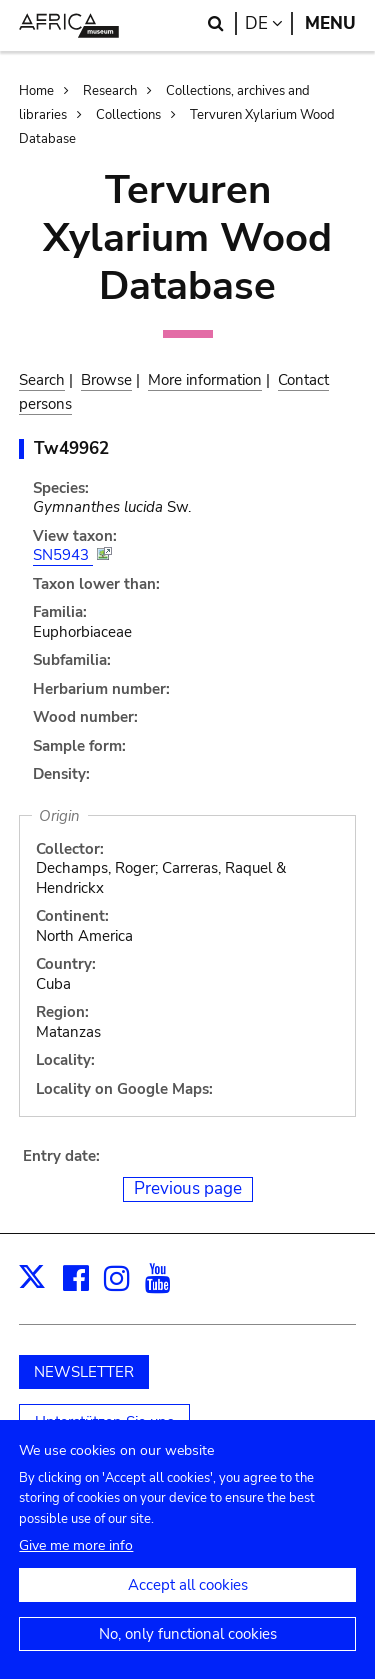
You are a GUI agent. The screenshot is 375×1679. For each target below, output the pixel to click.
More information (205, 380)
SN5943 (63, 555)
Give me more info (76, 1563)
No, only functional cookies (188, 1652)
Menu (330, 23)
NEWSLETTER (84, 1372)
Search (42, 380)
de (269, 23)
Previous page (188, 1188)
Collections (128, 115)
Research (110, 91)
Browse (106, 380)
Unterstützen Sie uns (104, 1422)
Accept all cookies (188, 1603)
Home (36, 91)
